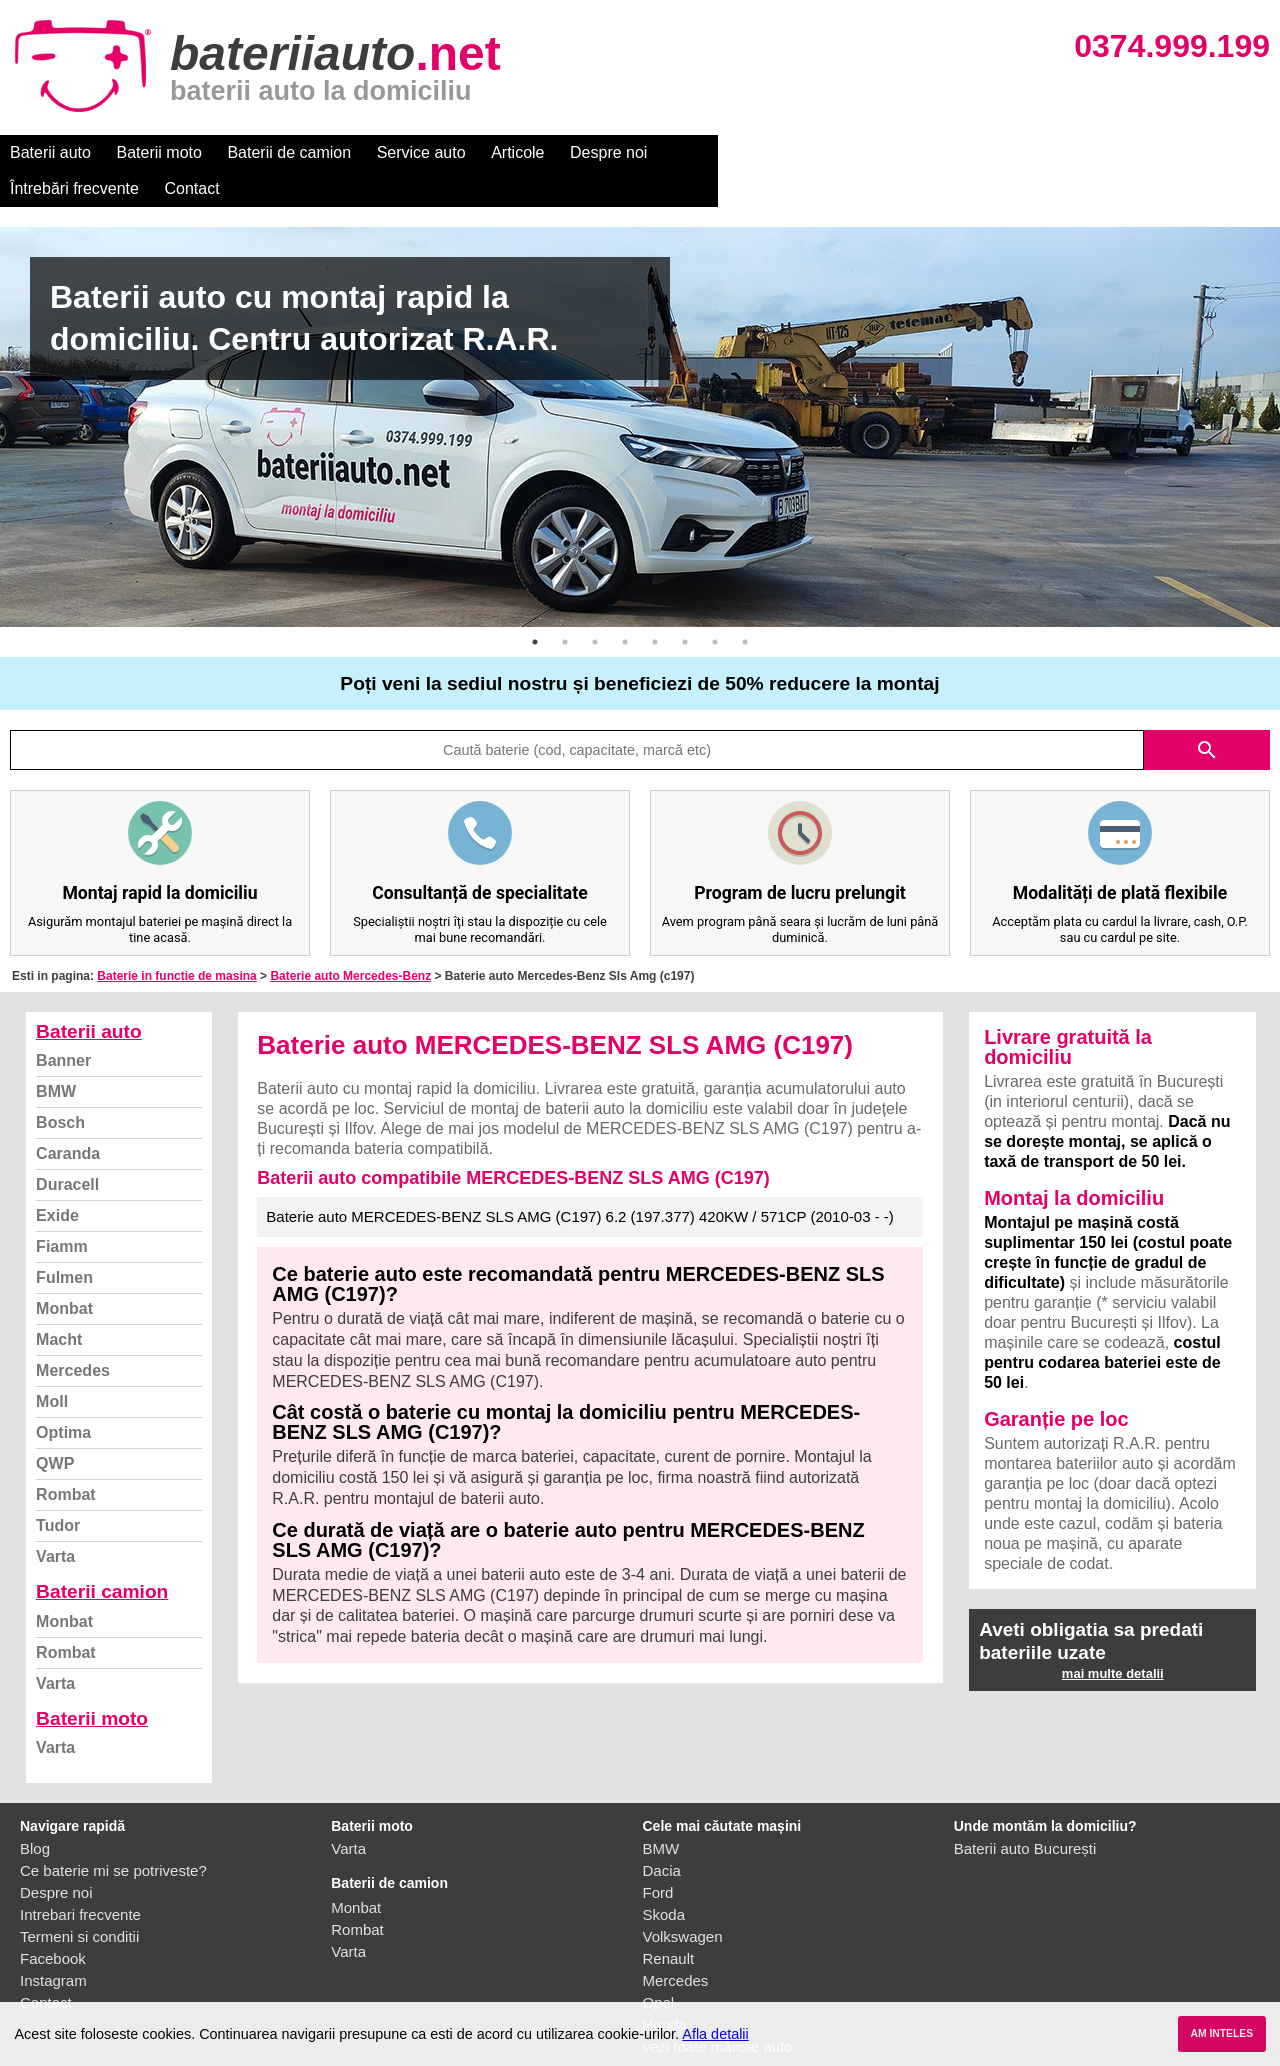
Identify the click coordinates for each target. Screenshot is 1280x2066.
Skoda (664, 1878)
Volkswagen (683, 1900)
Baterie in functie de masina (176, 940)
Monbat (64, 1272)
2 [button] (565, 606)
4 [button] (625, 606)
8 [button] (745, 606)
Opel (659, 1966)
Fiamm (62, 1210)
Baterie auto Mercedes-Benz (350, 940)
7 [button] (715, 606)
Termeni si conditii (79, 1900)
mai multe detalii (1113, 1637)
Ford (658, 1856)
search (1207, 714)
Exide (57, 1179)
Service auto (421, 152)
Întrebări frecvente (731, 152)
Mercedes (73, 1334)
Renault (669, 1922)
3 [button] (595, 606)
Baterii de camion (289, 152)
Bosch (60, 1086)
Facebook (53, 1922)
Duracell (67, 1148)
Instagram (53, 1944)
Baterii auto (50, 152)
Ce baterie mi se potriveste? (113, 1834)
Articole (517, 152)
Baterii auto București (1025, 1812)
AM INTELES (1221, 2033)
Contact (849, 152)
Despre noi (608, 152)
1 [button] (535, 606)
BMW (56, 1055)
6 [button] (685, 606)
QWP (55, 1427)
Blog (35, 1812)
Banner (63, 1024)
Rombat (66, 1458)
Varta (55, 1520)
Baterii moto (159, 152)
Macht (59, 1303)
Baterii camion (102, 1555)
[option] (640, 391)
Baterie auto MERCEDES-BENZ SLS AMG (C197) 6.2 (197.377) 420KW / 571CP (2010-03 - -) (580, 1180)
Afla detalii (715, 2034)
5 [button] (655, 606)
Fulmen (64, 1241)
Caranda (68, 1117)
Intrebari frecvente (80, 1878)
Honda (665, 1988)
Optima (63, 1396)
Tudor (58, 1489)
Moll (52, 1365)
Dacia (662, 1834)
